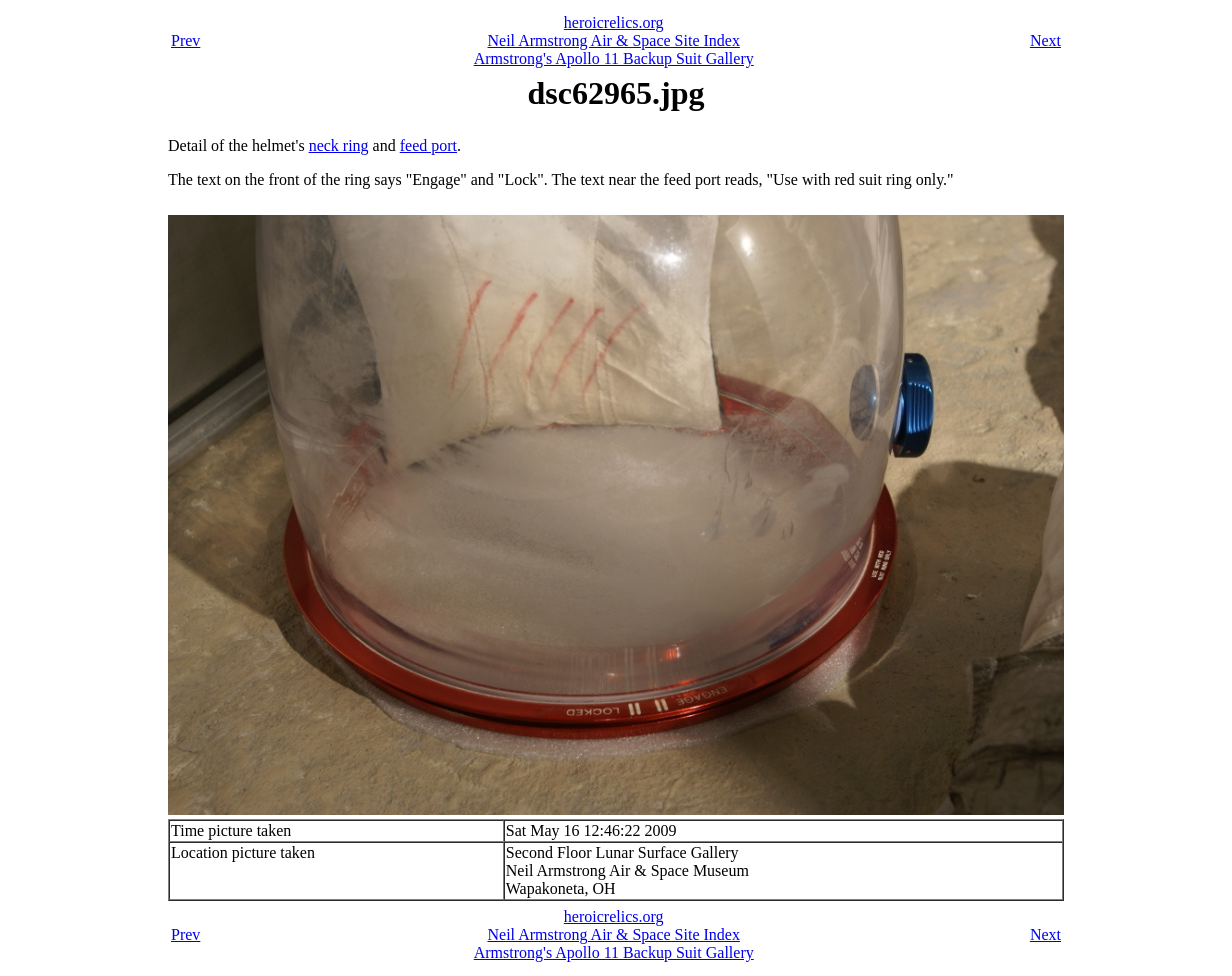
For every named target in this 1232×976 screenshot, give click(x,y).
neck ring (339, 145)
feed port (428, 145)
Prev (185, 40)
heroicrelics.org (614, 22)
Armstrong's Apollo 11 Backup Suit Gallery (614, 58)
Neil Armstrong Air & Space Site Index (614, 40)
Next (1045, 40)
